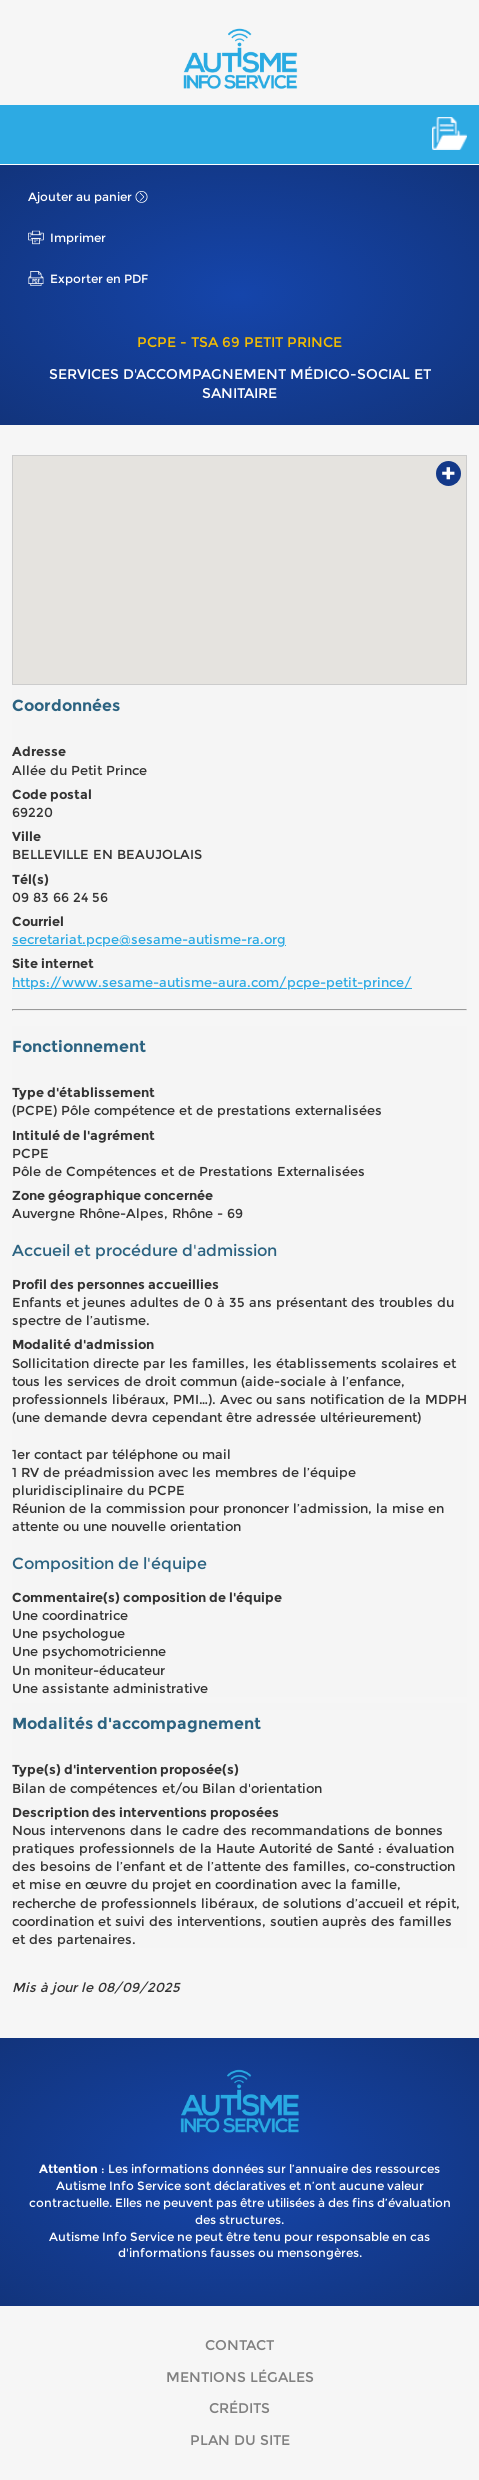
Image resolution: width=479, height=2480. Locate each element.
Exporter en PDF (99, 278)
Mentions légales (240, 2377)
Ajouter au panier (80, 196)
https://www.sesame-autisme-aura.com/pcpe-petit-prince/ (212, 982)
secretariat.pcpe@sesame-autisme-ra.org (149, 939)
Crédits (239, 2408)
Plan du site (240, 2440)
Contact (239, 2345)
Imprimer (78, 237)
